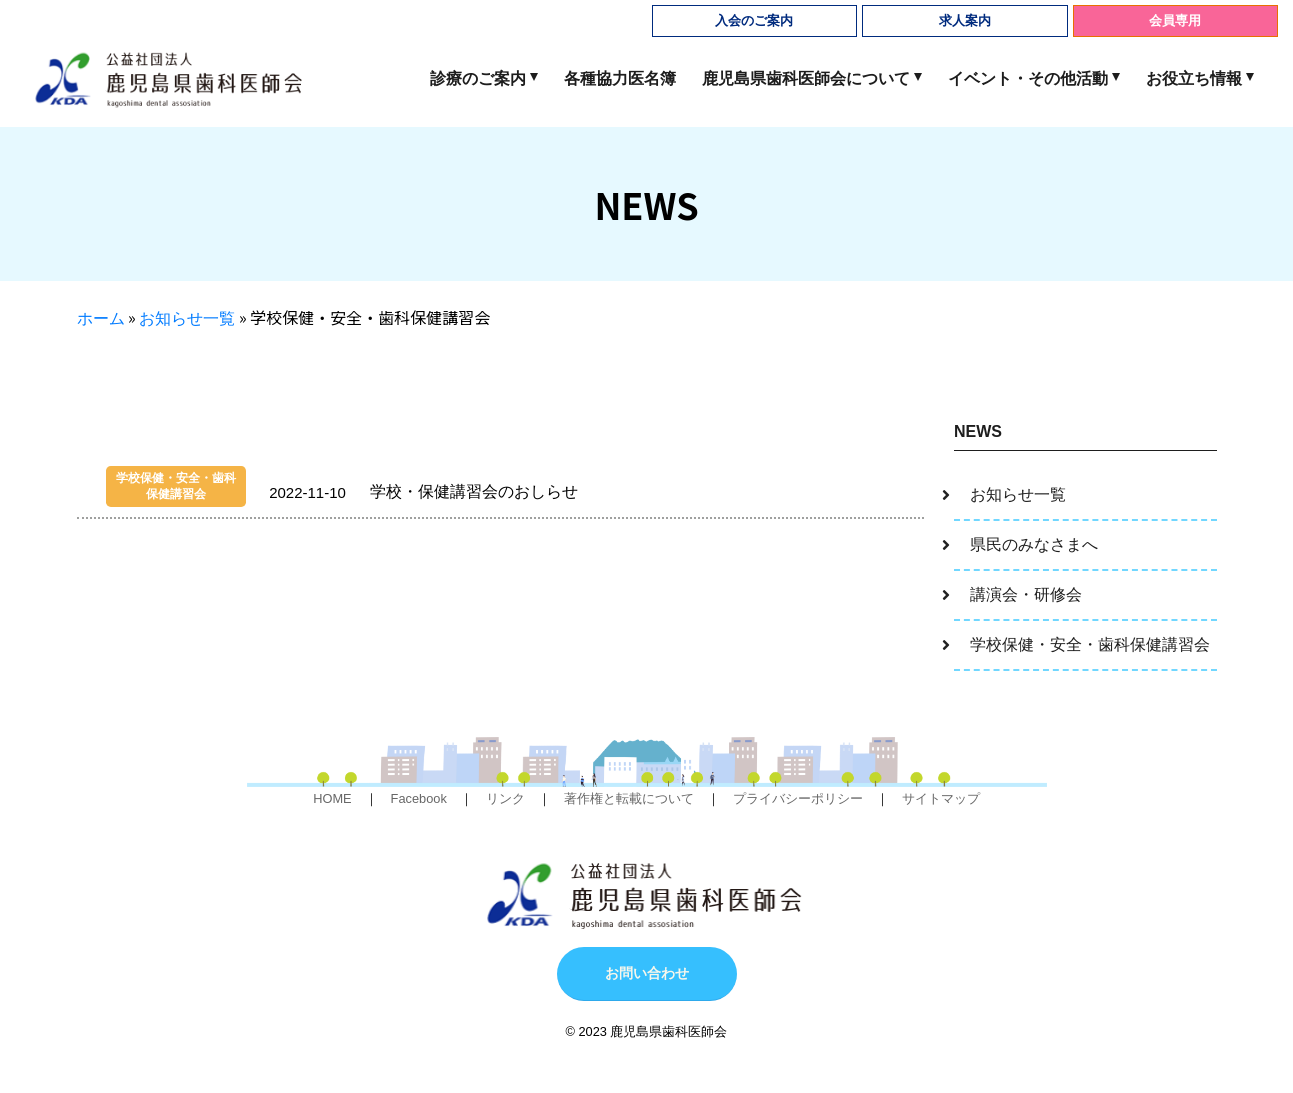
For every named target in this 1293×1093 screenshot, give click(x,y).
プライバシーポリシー (798, 798)
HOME (332, 798)
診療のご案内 (478, 78)
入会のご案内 (754, 20)
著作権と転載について (629, 798)
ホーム (101, 318)
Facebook (419, 798)
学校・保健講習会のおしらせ (342, 486)
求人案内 (965, 20)
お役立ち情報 (1194, 78)
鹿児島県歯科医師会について (806, 78)
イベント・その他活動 (1028, 78)
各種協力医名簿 (620, 78)
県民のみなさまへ (1034, 544)
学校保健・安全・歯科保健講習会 (1090, 644)
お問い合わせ (647, 973)
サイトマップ (941, 798)
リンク (505, 798)
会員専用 (1175, 20)
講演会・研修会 (1026, 594)
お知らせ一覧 (187, 318)
